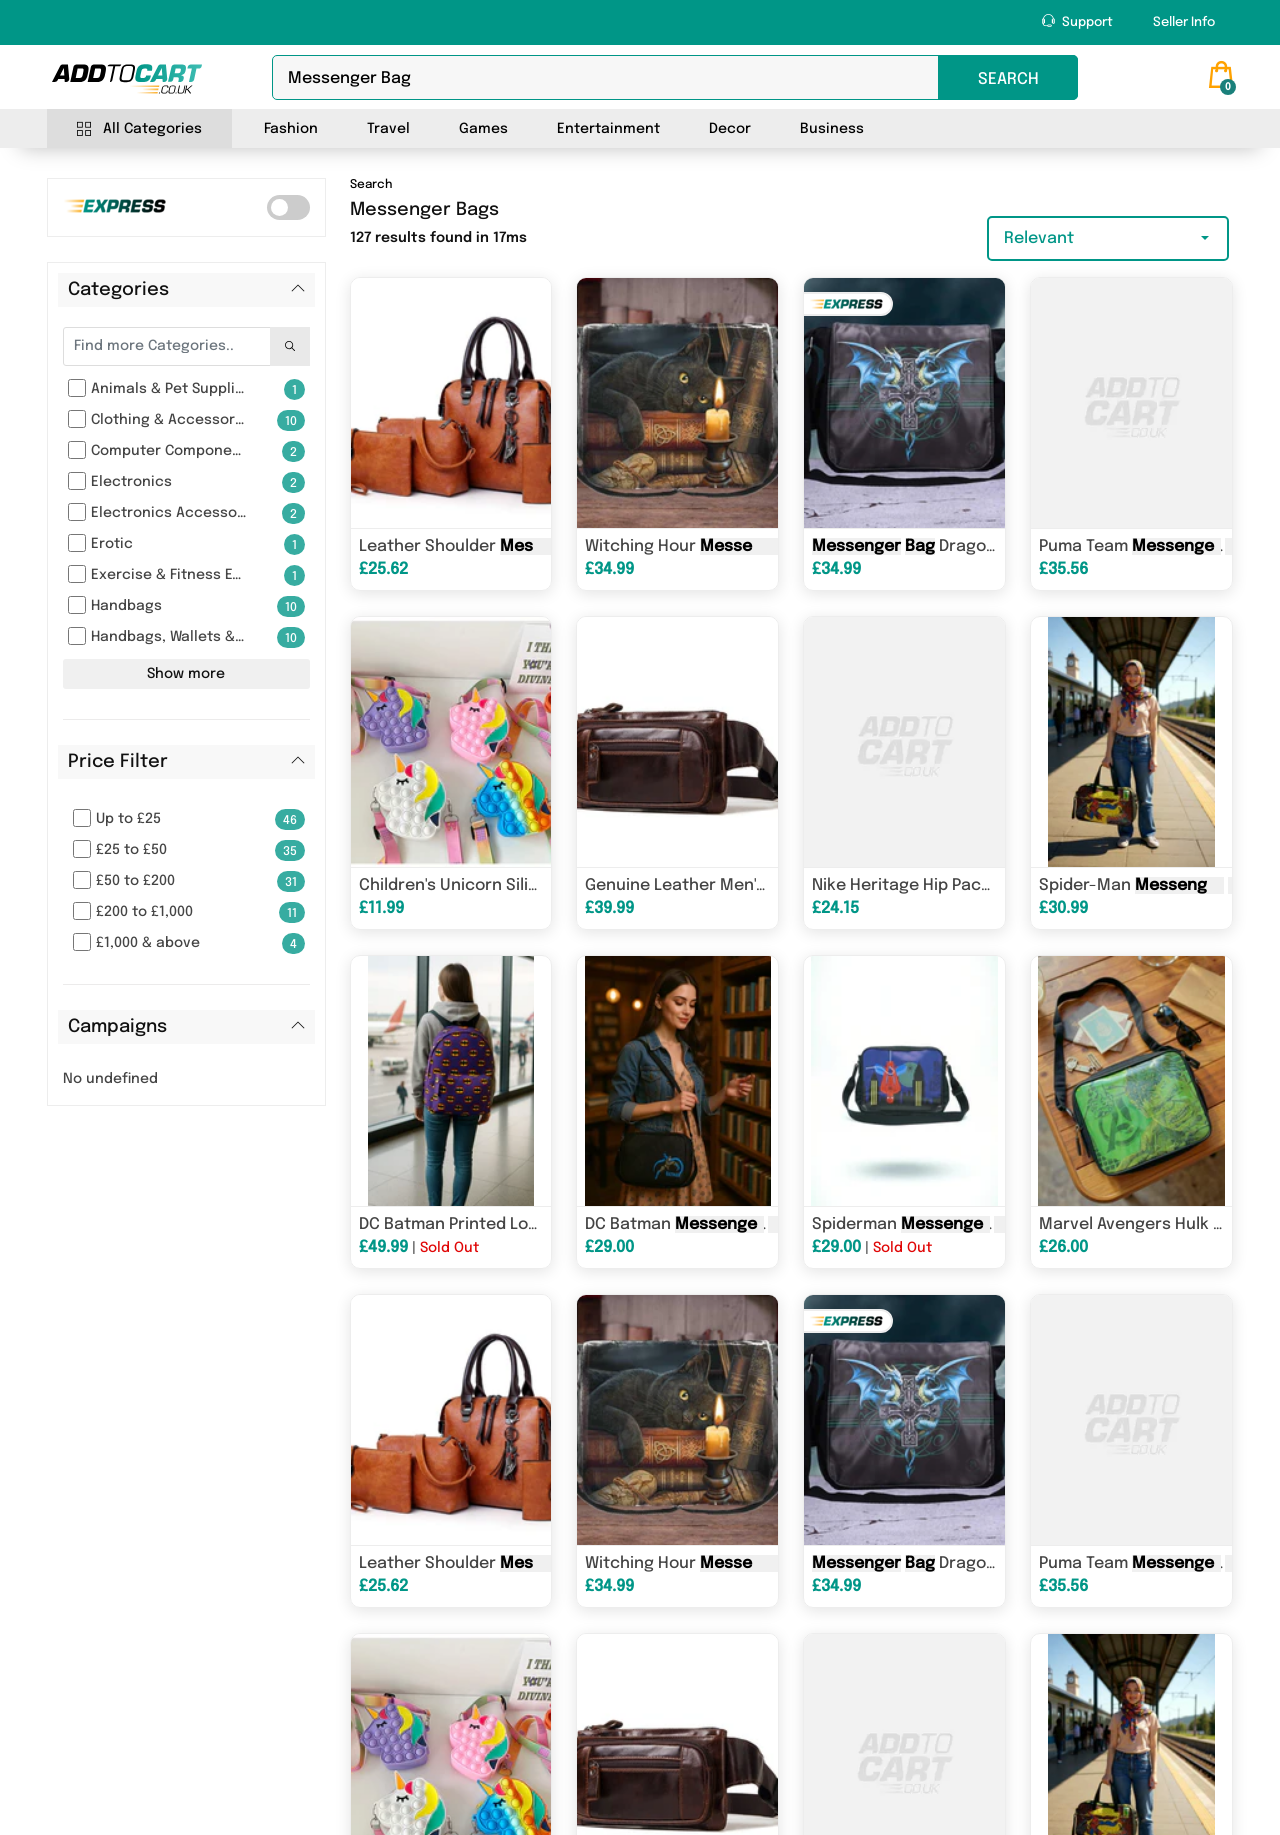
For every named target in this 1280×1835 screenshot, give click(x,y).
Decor (730, 129)
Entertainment (608, 129)
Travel (388, 129)
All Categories (139, 129)
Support (1077, 21)
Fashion (291, 129)
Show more (186, 674)
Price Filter (118, 762)
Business (832, 129)
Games (483, 129)
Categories (118, 290)
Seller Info (1184, 22)
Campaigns (117, 1027)
